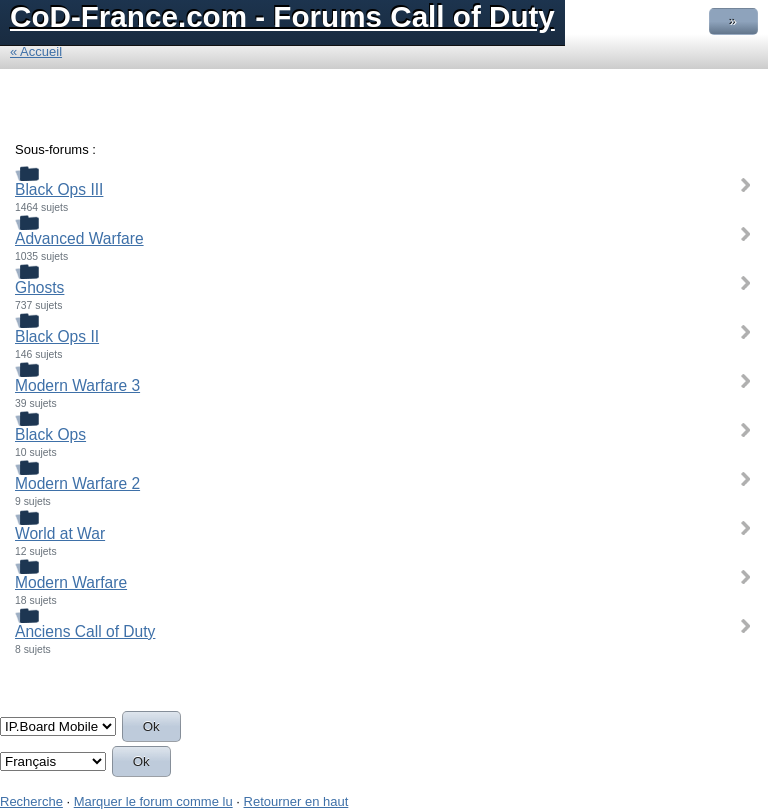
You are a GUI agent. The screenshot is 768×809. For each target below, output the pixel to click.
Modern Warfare (71, 582)
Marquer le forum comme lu (153, 801)
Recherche (31, 801)
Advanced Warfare (79, 238)
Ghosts (39, 287)
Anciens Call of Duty (85, 631)
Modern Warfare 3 (77, 385)
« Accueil (36, 51)
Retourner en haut (296, 801)
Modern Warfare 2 (77, 483)
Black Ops (50, 434)
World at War (60, 533)
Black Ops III (59, 189)
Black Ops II (57, 336)
